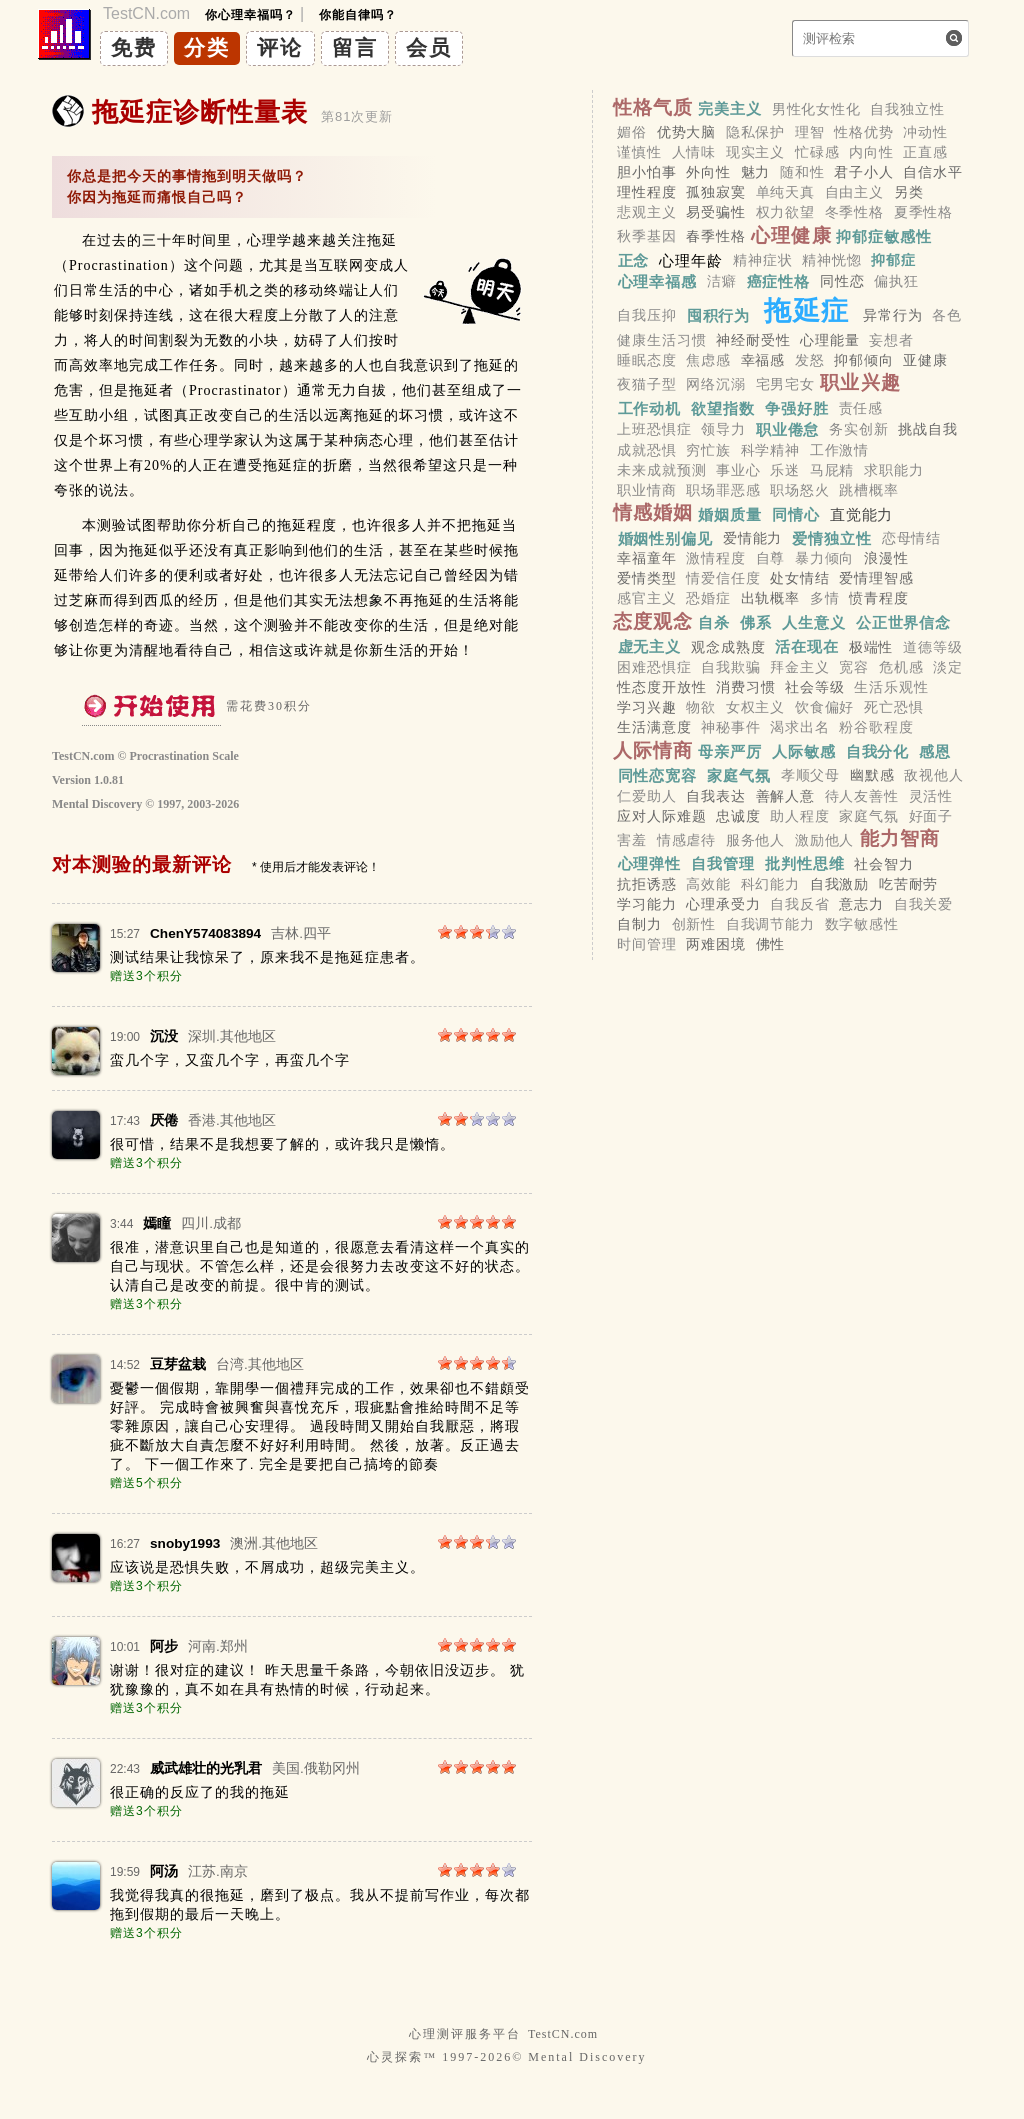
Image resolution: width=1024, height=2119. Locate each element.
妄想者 (891, 340)
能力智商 (900, 838)
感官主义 (646, 599)
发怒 (810, 360)
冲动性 (925, 132)
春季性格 (715, 237)
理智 (810, 132)
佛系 (756, 622)
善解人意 (785, 796)
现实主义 (755, 152)
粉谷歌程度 (876, 728)
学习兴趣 (646, 707)
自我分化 (878, 751)
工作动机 (650, 407)
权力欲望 (785, 213)
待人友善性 (862, 796)
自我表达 (715, 796)
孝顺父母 (810, 776)
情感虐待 (686, 840)
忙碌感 (817, 152)
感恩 (935, 751)
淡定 (948, 667)
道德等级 (932, 647)
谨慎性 (639, 152)
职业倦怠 (788, 429)
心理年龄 (691, 260)
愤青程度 (878, 599)
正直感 (925, 152)
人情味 (694, 152)
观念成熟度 (728, 647)
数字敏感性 (862, 925)
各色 (947, 315)
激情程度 (715, 558)
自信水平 (932, 172)
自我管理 (723, 863)
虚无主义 (650, 646)
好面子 (931, 816)
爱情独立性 (832, 537)
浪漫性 (886, 558)
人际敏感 (804, 751)
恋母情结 (911, 538)
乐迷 (785, 470)
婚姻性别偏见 (665, 537)
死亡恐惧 (893, 707)
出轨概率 (770, 599)
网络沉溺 (715, 384)
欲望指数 (723, 407)
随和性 (802, 172)
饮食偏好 (824, 707)
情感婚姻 (653, 512)
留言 (355, 47)
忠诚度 (738, 816)
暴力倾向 (824, 558)
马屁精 (832, 470)
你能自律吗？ (358, 15)
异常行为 (892, 315)
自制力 (639, 925)
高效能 (708, 884)
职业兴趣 (860, 382)
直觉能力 (862, 513)
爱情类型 (646, 579)
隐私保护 (755, 132)
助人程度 (799, 816)
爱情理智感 (876, 579)
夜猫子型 (646, 384)
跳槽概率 (868, 490)
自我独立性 (907, 109)
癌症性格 (779, 281)
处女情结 (799, 579)
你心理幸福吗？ (250, 15)
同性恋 (842, 282)
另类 (909, 192)
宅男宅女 (785, 384)
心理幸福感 (658, 281)
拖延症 (807, 310)
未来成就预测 (661, 470)
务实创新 (858, 430)
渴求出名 (799, 728)
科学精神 (770, 450)
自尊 (771, 558)
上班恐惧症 (654, 430)
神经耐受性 (753, 340)
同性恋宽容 (658, 775)
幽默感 (872, 776)
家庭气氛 (739, 775)
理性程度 (646, 192)
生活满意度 (654, 728)
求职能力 (893, 470)
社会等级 (814, 687)
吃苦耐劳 (908, 884)
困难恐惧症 (654, 667)
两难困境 (715, 945)
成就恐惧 (646, 450)
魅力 (756, 172)
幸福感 (763, 360)
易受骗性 (715, 213)
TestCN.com (563, 2034)
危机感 (901, 667)
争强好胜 (797, 407)
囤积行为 (719, 314)
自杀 (714, 622)
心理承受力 (723, 904)
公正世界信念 (903, 622)
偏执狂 (896, 282)
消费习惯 (745, 687)
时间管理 (646, 945)
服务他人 (755, 840)
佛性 (771, 945)
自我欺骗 (730, 667)
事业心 (738, 470)
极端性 (871, 647)
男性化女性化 (816, 109)
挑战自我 (927, 430)
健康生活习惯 (661, 340)
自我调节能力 (770, 925)
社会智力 (883, 864)
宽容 (854, 667)
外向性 (708, 172)
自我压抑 (646, 315)
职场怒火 (799, 490)
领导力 (723, 430)
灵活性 (931, 796)
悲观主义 (646, 213)
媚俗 (632, 132)
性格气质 (653, 107)
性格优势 (863, 132)
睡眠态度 (646, 360)
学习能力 (646, 904)
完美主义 (730, 108)
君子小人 (863, 172)
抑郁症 (893, 261)
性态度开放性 (661, 687)
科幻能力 (770, 884)
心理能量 (829, 340)
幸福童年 (646, 558)
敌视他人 (933, 776)
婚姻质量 (730, 513)
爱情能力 (752, 538)
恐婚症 (708, 599)
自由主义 (854, 192)
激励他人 (824, 840)
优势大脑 (686, 132)
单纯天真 (785, 192)
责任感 (861, 408)
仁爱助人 (646, 796)
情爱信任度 (723, 579)
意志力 (861, 904)
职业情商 (646, 490)
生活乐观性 (891, 687)
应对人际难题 (661, 816)
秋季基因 (646, 237)
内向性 (871, 152)
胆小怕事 (646, 172)
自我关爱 (923, 904)
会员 (429, 47)
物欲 (701, 707)
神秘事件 (730, 728)
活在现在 (807, 646)
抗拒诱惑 (646, 884)
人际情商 (653, 750)
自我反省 (799, 904)
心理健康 (791, 235)
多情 (825, 599)
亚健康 (925, 360)
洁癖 (722, 282)
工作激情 (839, 450)
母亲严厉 (730, 751)
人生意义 (814, 622)
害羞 (632, 840)
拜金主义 (799, 667)
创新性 (694, 925)
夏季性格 (923, 213)
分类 (207, 47)
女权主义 (755, 707)
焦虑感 (708, 360)
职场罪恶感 (723, 490)
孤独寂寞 (715, 192)
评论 (280, 47)
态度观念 (653, 621)
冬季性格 (854, 213)
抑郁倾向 (863, 360)
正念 (634, 260)
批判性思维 (805, 863)
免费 (134, 47)
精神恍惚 (831, 261)
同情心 (796, 513)
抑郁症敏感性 (883, 236)
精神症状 (762, 261)
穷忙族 (708, 450)
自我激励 (839, 884)
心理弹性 (650, 863)
